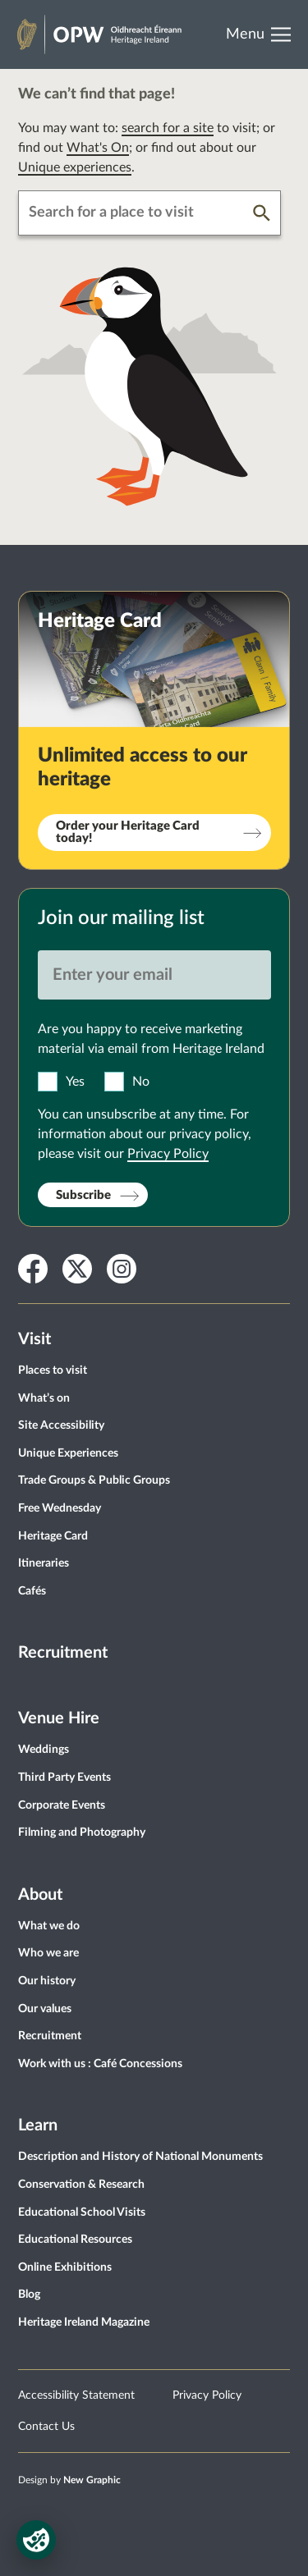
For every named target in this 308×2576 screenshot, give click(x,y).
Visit (34, 1339)
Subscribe (83, 1195)
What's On (98, 147)
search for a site (168, 128)
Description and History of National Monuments (140, 2156)
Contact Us (46, 2426)
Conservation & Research (81, 2184)
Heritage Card (53, 1536)
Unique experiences (74, 167)
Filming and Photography (81, 1832)
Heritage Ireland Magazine (83, 2322)
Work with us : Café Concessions (100, 2064)
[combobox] (136, 212)
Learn (37, 2125)
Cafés (32, 1591)
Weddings (43, 1749)
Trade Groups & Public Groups (94, 1480)
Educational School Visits (81, 2212)
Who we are (48, 1953)
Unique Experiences (68, 1453)
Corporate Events (61, 1805)
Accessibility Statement (76, 2395)
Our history (47, 1981)
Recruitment (63, 1653)
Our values (44, 2009)
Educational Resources (75, 2239)
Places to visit (52, 1370)
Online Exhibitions (65, 2267)
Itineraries (43, 1563)
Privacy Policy (168, 1153)
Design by (69, 2480)
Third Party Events (64, 1777)
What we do (49, 1926)
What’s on (44, 1398)
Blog (29, 2294)
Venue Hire (58, 1718)
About (40, 1895)
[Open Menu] (263, 34)
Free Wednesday (59, 1508)
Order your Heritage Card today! (128, 832)
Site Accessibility (61, 1425)
